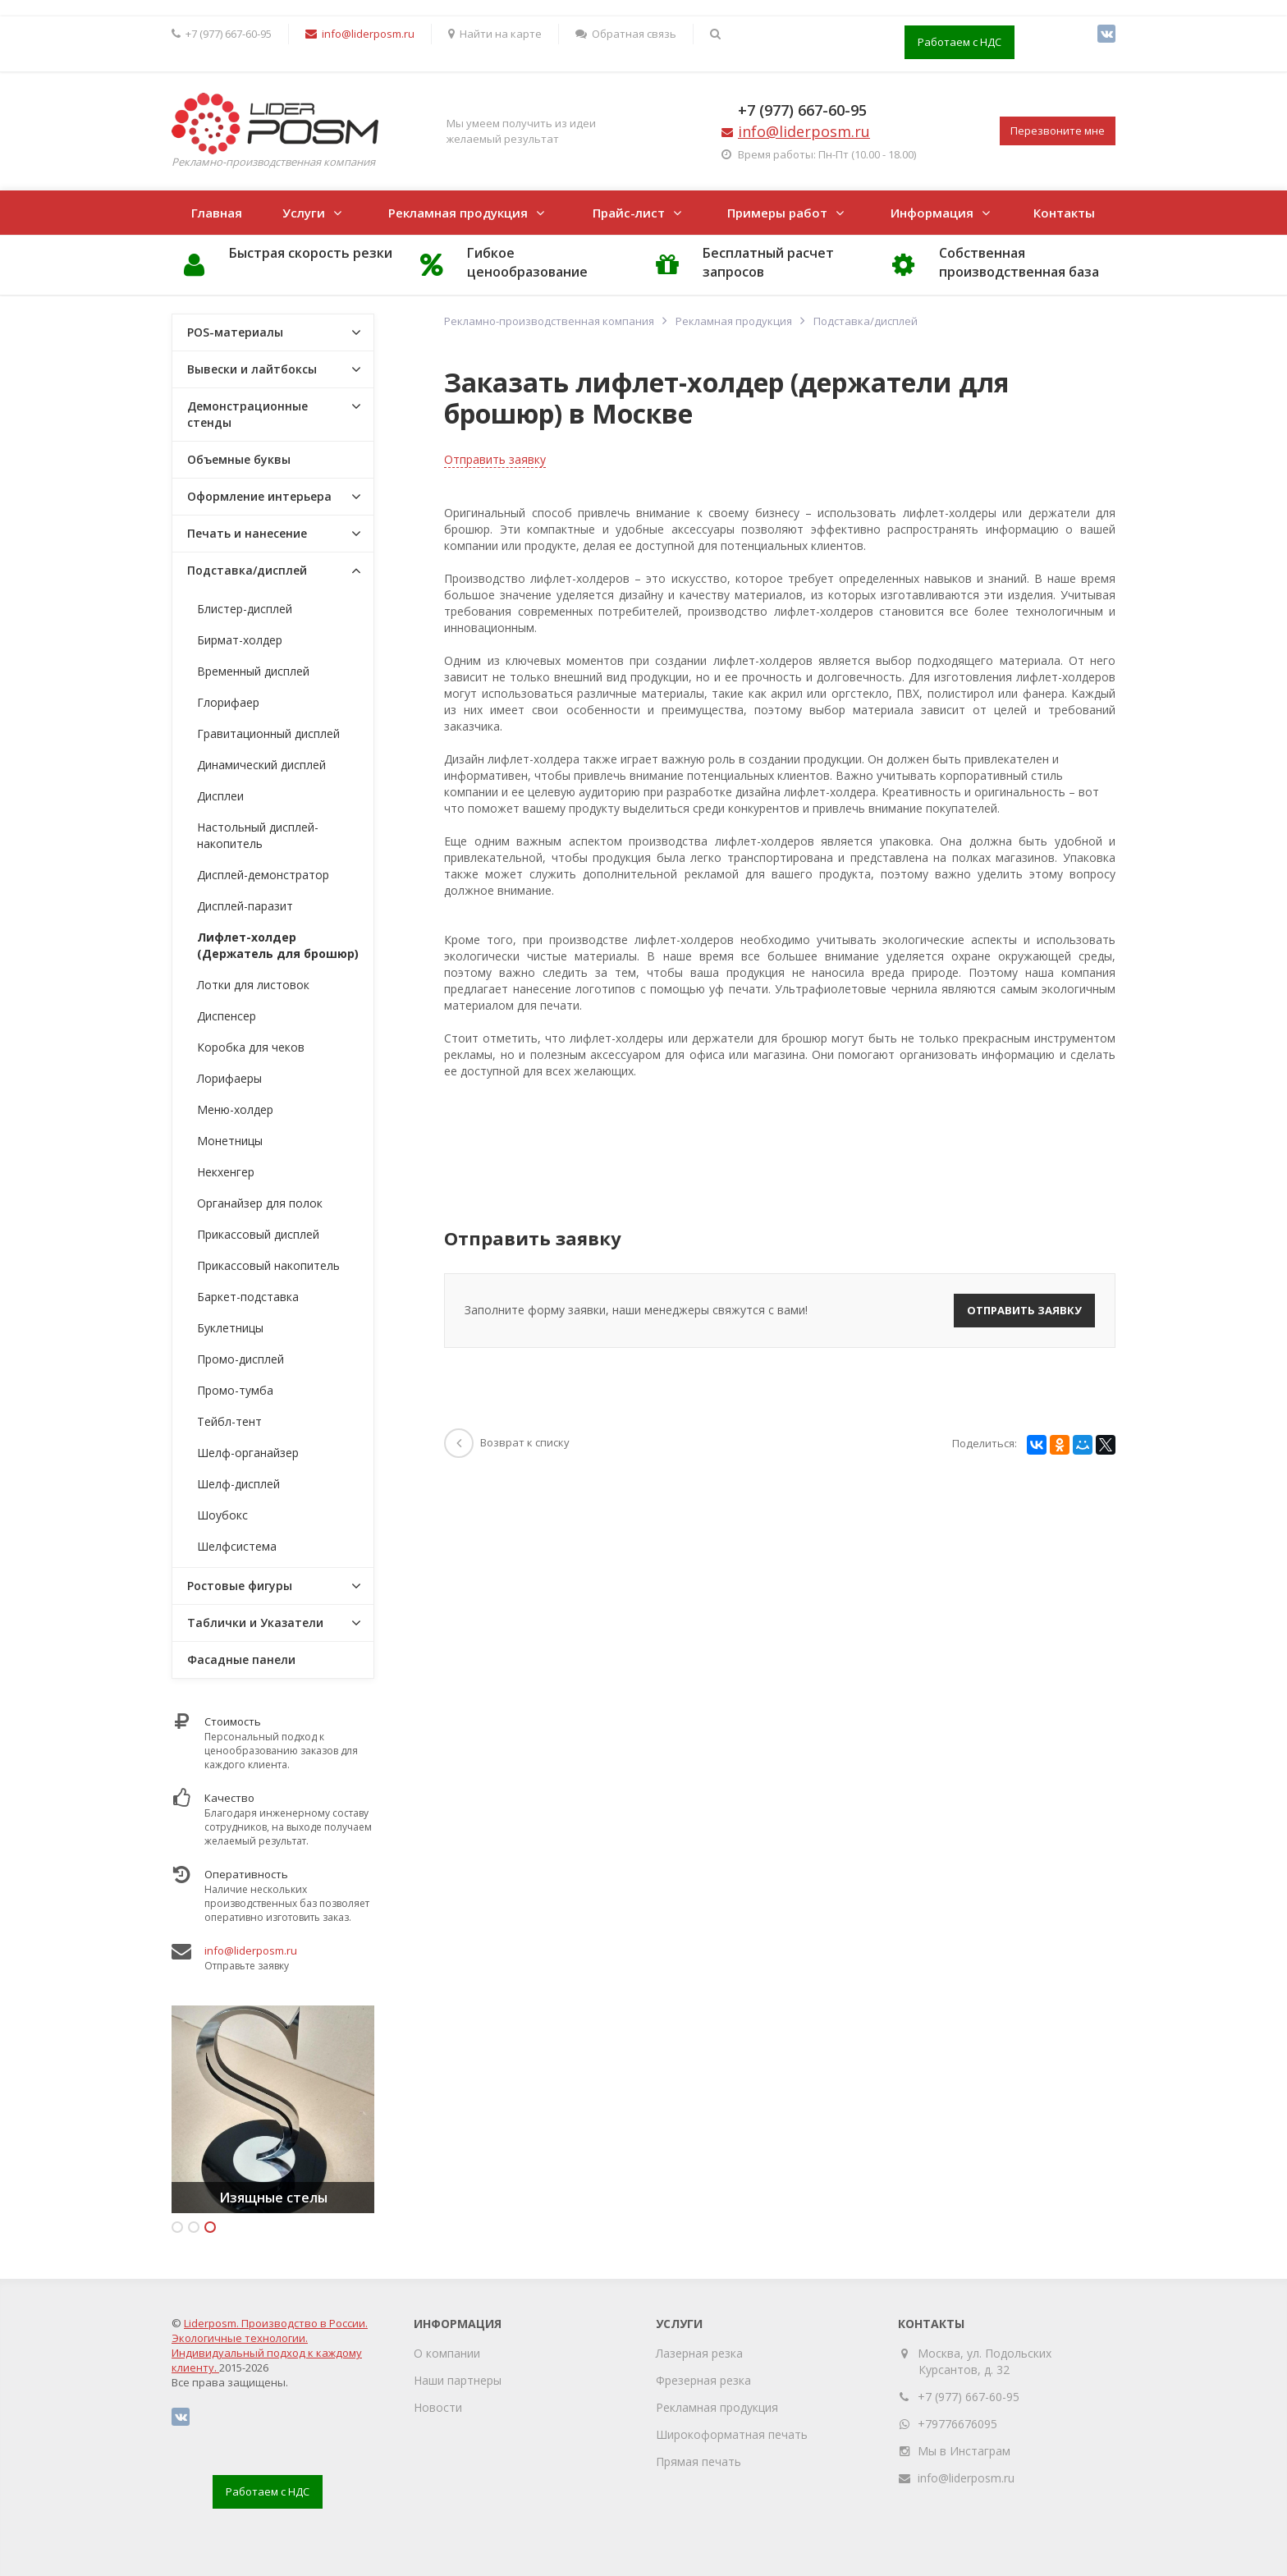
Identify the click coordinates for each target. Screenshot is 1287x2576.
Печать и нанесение (247, 533)
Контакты (1064, 212)
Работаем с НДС (959, 41)
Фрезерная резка (703, 2380)
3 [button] (210, 2227)
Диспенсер (226, 1016)
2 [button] (193, 2227)
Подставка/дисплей (247, 570)
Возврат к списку (507, 1442)
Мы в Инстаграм (964, 2451)
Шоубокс (222, 1515)
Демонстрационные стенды (247, 414)
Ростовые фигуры (239, 1585)
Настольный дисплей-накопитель (257, 835)
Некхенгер (225, 1172)
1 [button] (177, 2227)
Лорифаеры (229, 1078)
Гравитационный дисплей (268, 733)
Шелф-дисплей (238, 1484)
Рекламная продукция (458, 212)
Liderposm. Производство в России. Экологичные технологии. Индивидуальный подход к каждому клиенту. (270, 2345)
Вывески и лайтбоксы (252, 369)
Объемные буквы (239, 459)
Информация (932, 212)
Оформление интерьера (259, 496)
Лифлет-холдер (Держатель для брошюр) (278, 945)
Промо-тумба (235, 1390)
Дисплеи (220, 796)
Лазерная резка (699, 2353)
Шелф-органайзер (248, 1452)
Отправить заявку (495, 459)
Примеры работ (777, 212)
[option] (273, 2109)
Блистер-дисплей (244, 608)
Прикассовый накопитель (268, 1265)
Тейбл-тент (229, 1421)
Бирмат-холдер (239, 640)
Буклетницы (230, 1328)
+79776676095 (957, 2424)
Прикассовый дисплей (258, 1234)
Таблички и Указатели (255, 1622)
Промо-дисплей (240, 1359)
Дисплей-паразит (245, 906)
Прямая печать (698, 2461)
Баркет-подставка (248, 1296)
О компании (447, 2353)
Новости (438, 2407)
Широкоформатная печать (732, 2434)
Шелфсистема (237, 1546)
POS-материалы (235, 332)
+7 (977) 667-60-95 (802, 110)
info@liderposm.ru (250, 1950)
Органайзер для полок (260, 1203)
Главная (216, 212)
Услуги (303, 212)
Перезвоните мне (1057, 130)
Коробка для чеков (251, 1047)
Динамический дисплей (261, 764)
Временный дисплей (253, 671)
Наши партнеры (458, 2380)
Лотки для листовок (253, 984)
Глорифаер (228, 702)
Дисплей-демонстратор (263, 874)
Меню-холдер (235, 1109)
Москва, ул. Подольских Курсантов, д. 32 (984, 2361)
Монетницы (230, 1140)
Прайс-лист (629, 212)
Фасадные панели (241, 1659)
